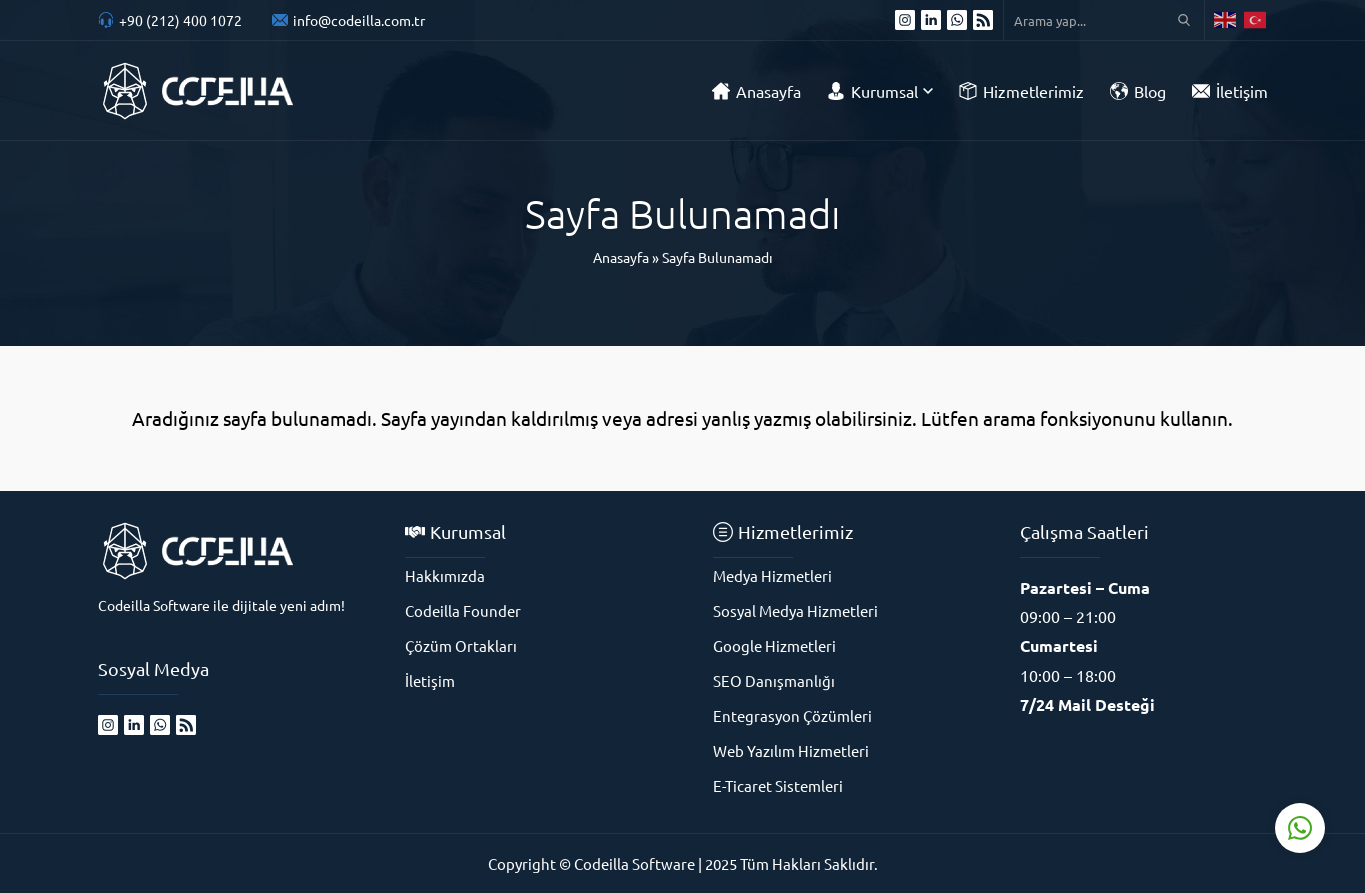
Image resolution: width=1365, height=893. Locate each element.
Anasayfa (621, 257)
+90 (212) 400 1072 (180, 20)
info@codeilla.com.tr (359, 20)
